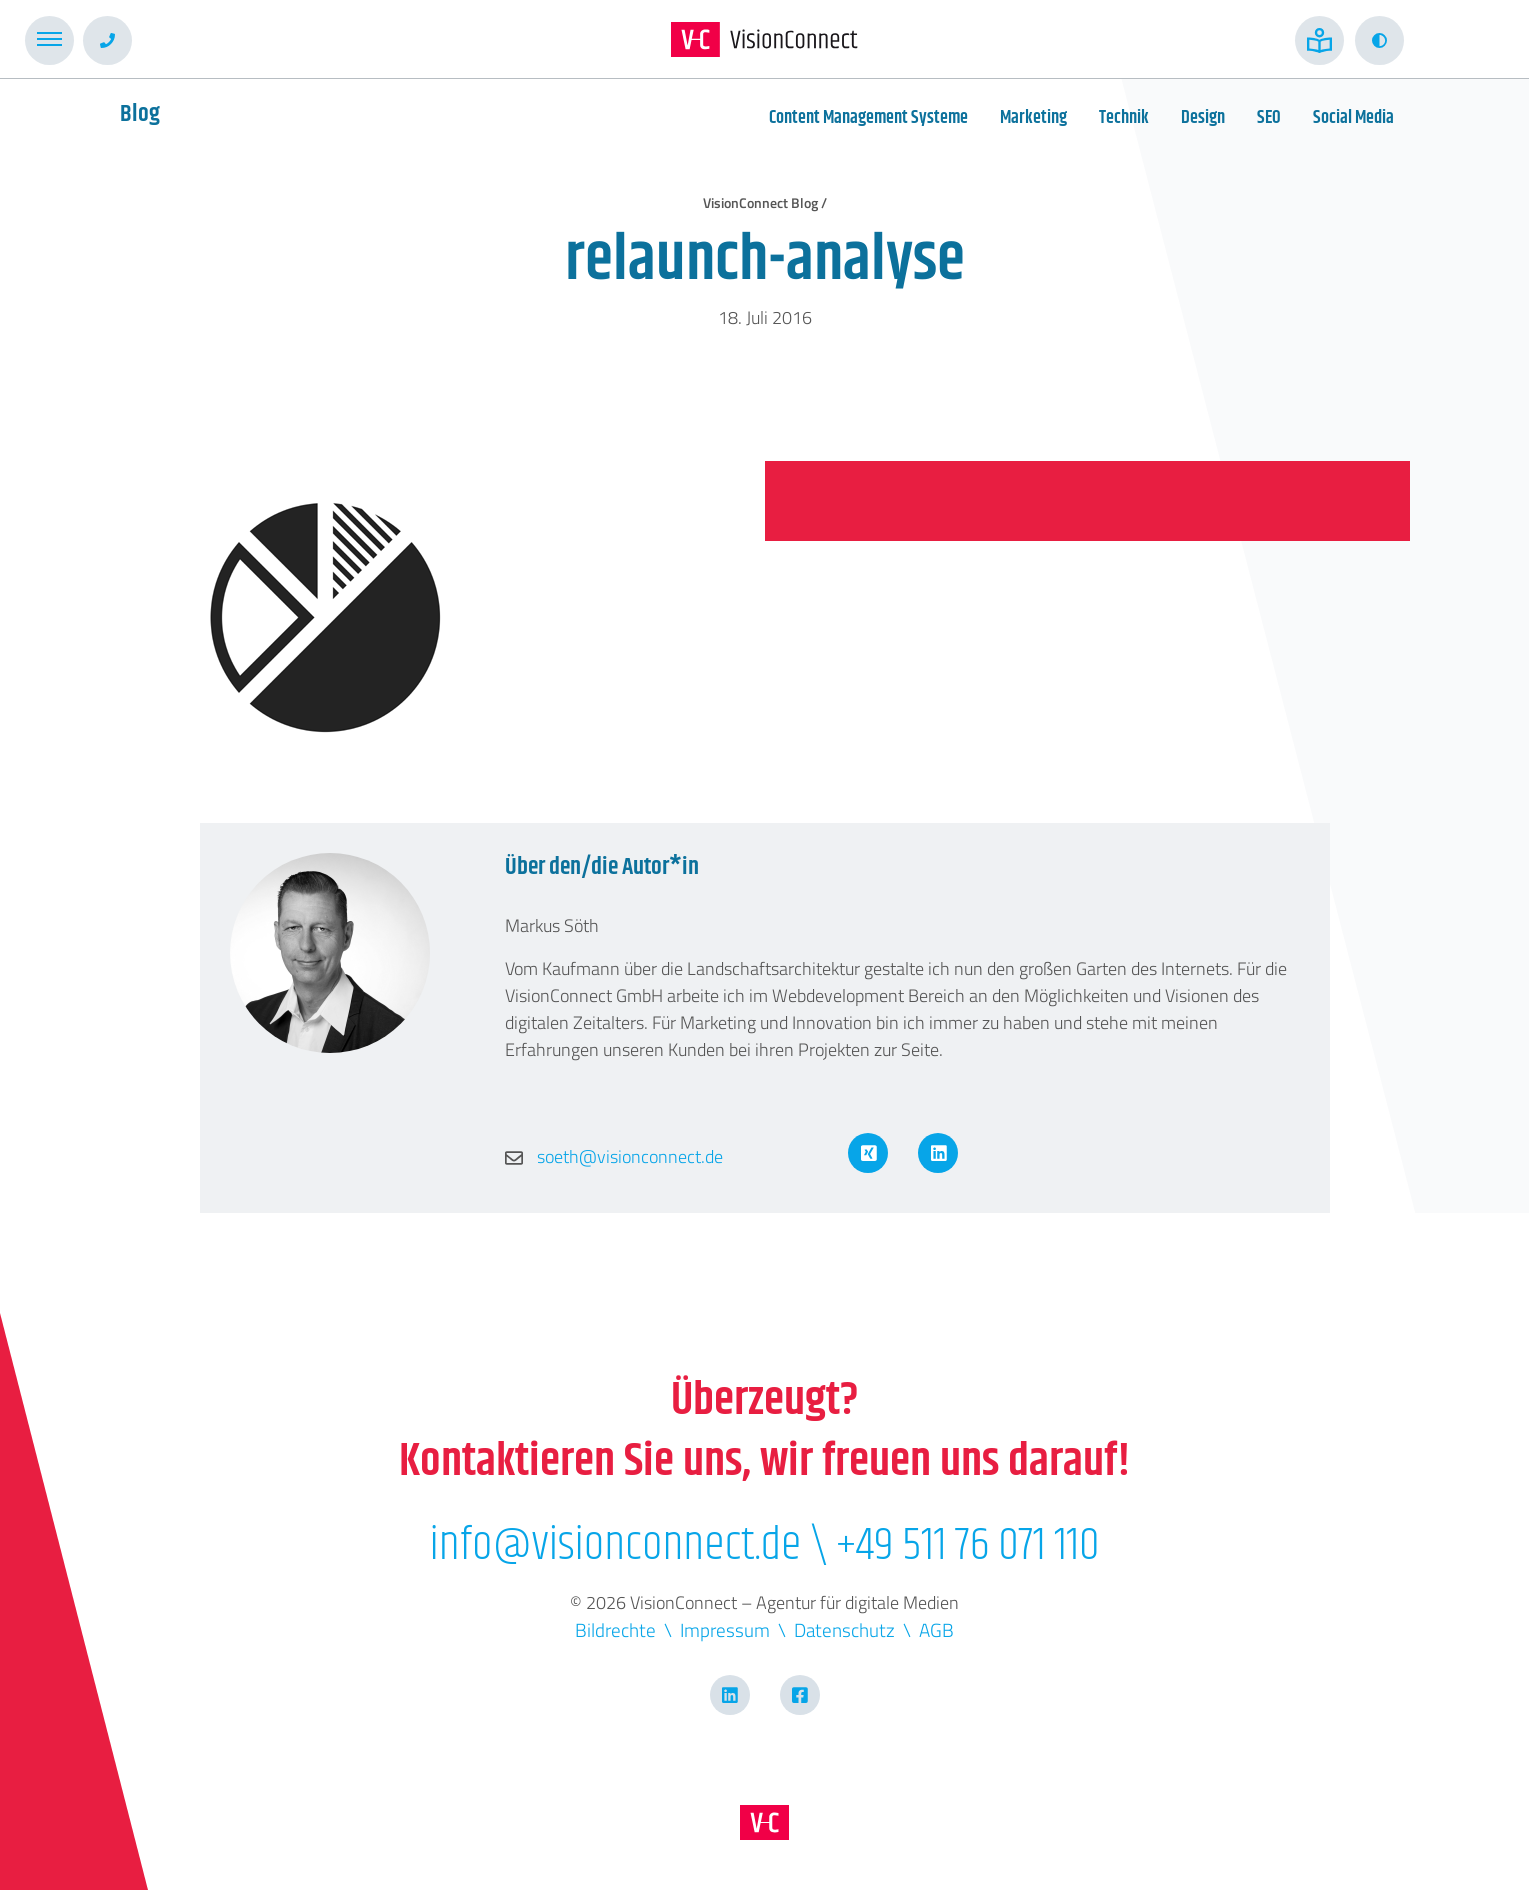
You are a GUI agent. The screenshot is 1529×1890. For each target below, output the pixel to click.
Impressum (725, 1629)
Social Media (1353, 118)
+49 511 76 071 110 (967, 1545)
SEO (1269, 118)
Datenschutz (844, 1629)
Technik (1124, 118)
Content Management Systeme (868, 118)
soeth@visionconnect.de (614, 1156)
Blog (140, 114)
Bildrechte (615, 1629)
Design (1203, 118)
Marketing (1033, 118)
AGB (936, 1629)
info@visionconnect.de (615, 1545)
